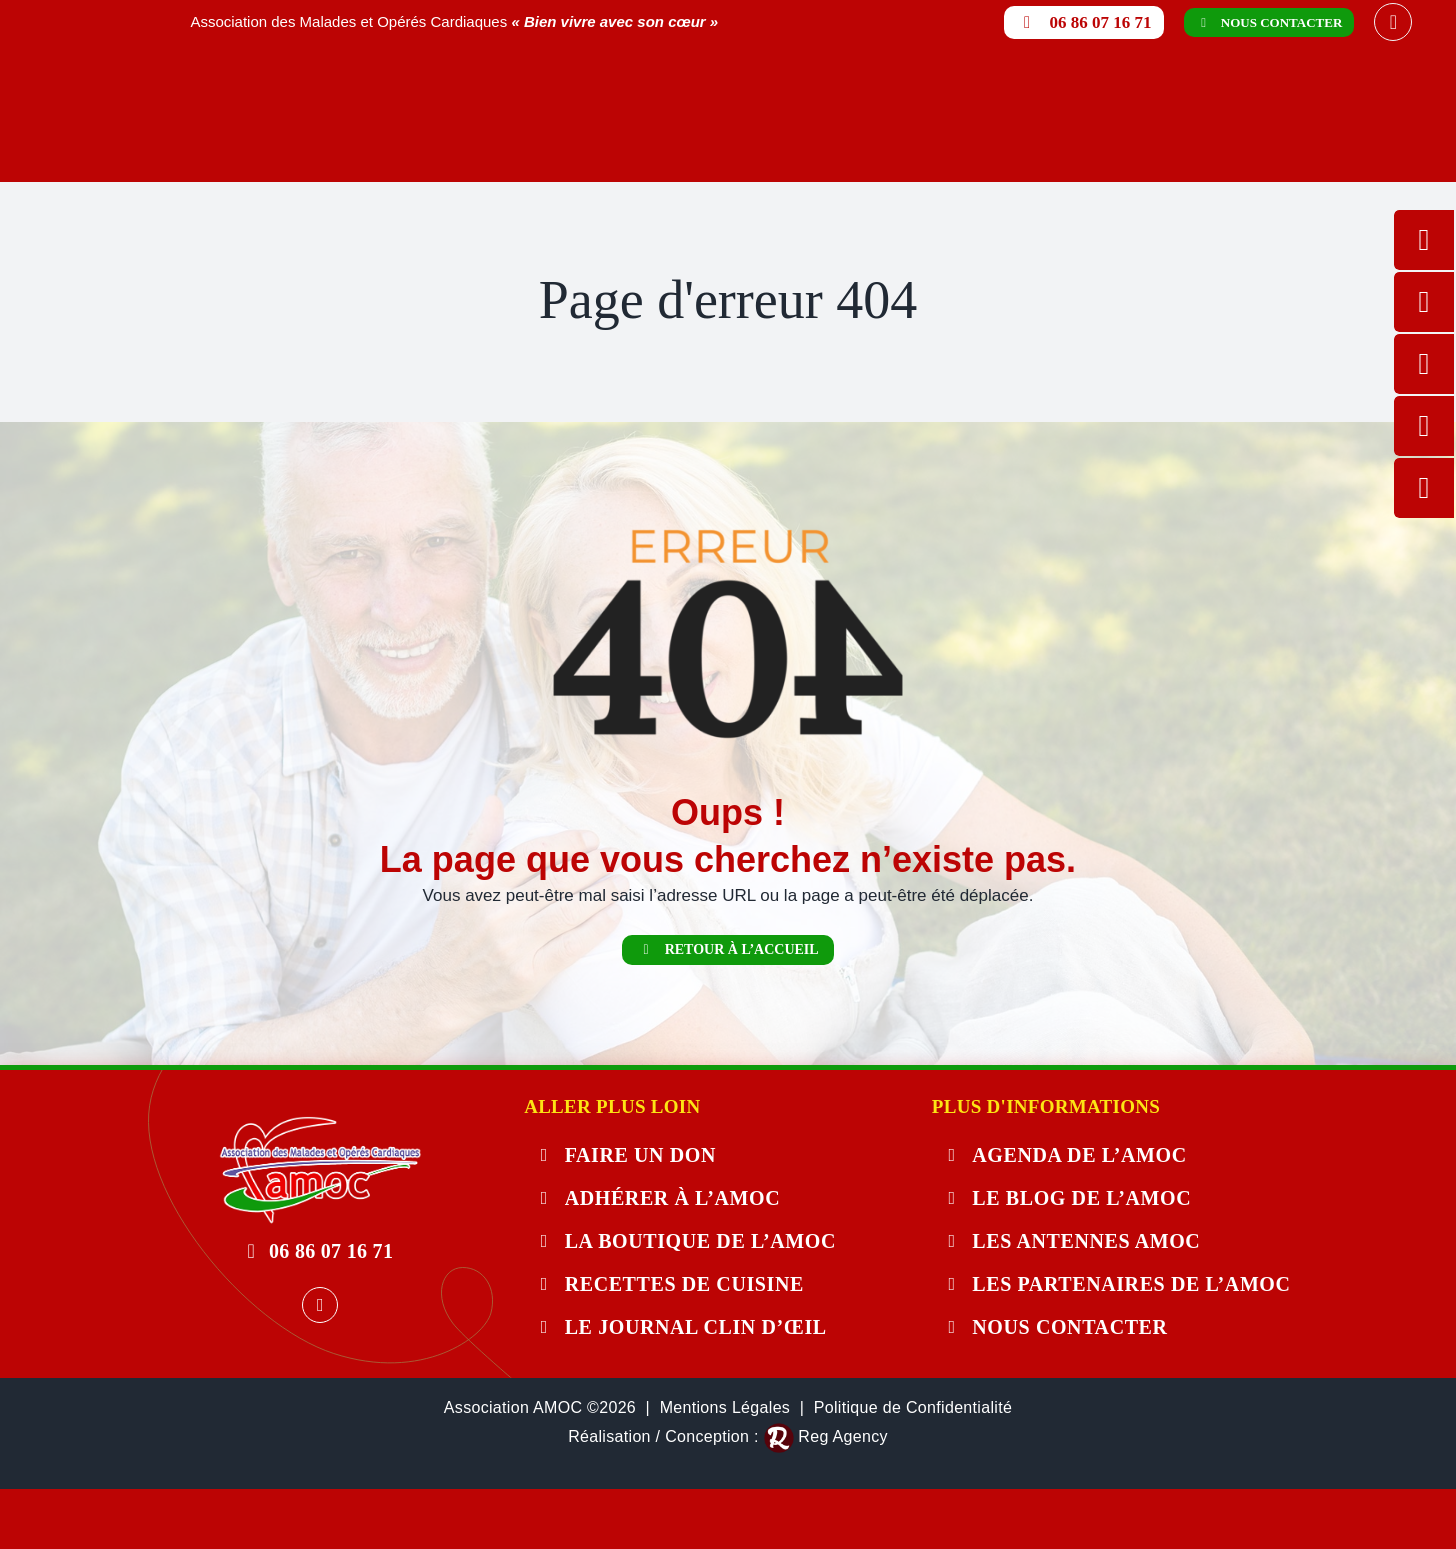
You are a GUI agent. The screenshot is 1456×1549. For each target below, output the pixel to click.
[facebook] (1393, 22)
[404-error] (320, 1124)
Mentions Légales (725, 1407)
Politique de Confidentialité (913, 1407)
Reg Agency (842, 1436)
